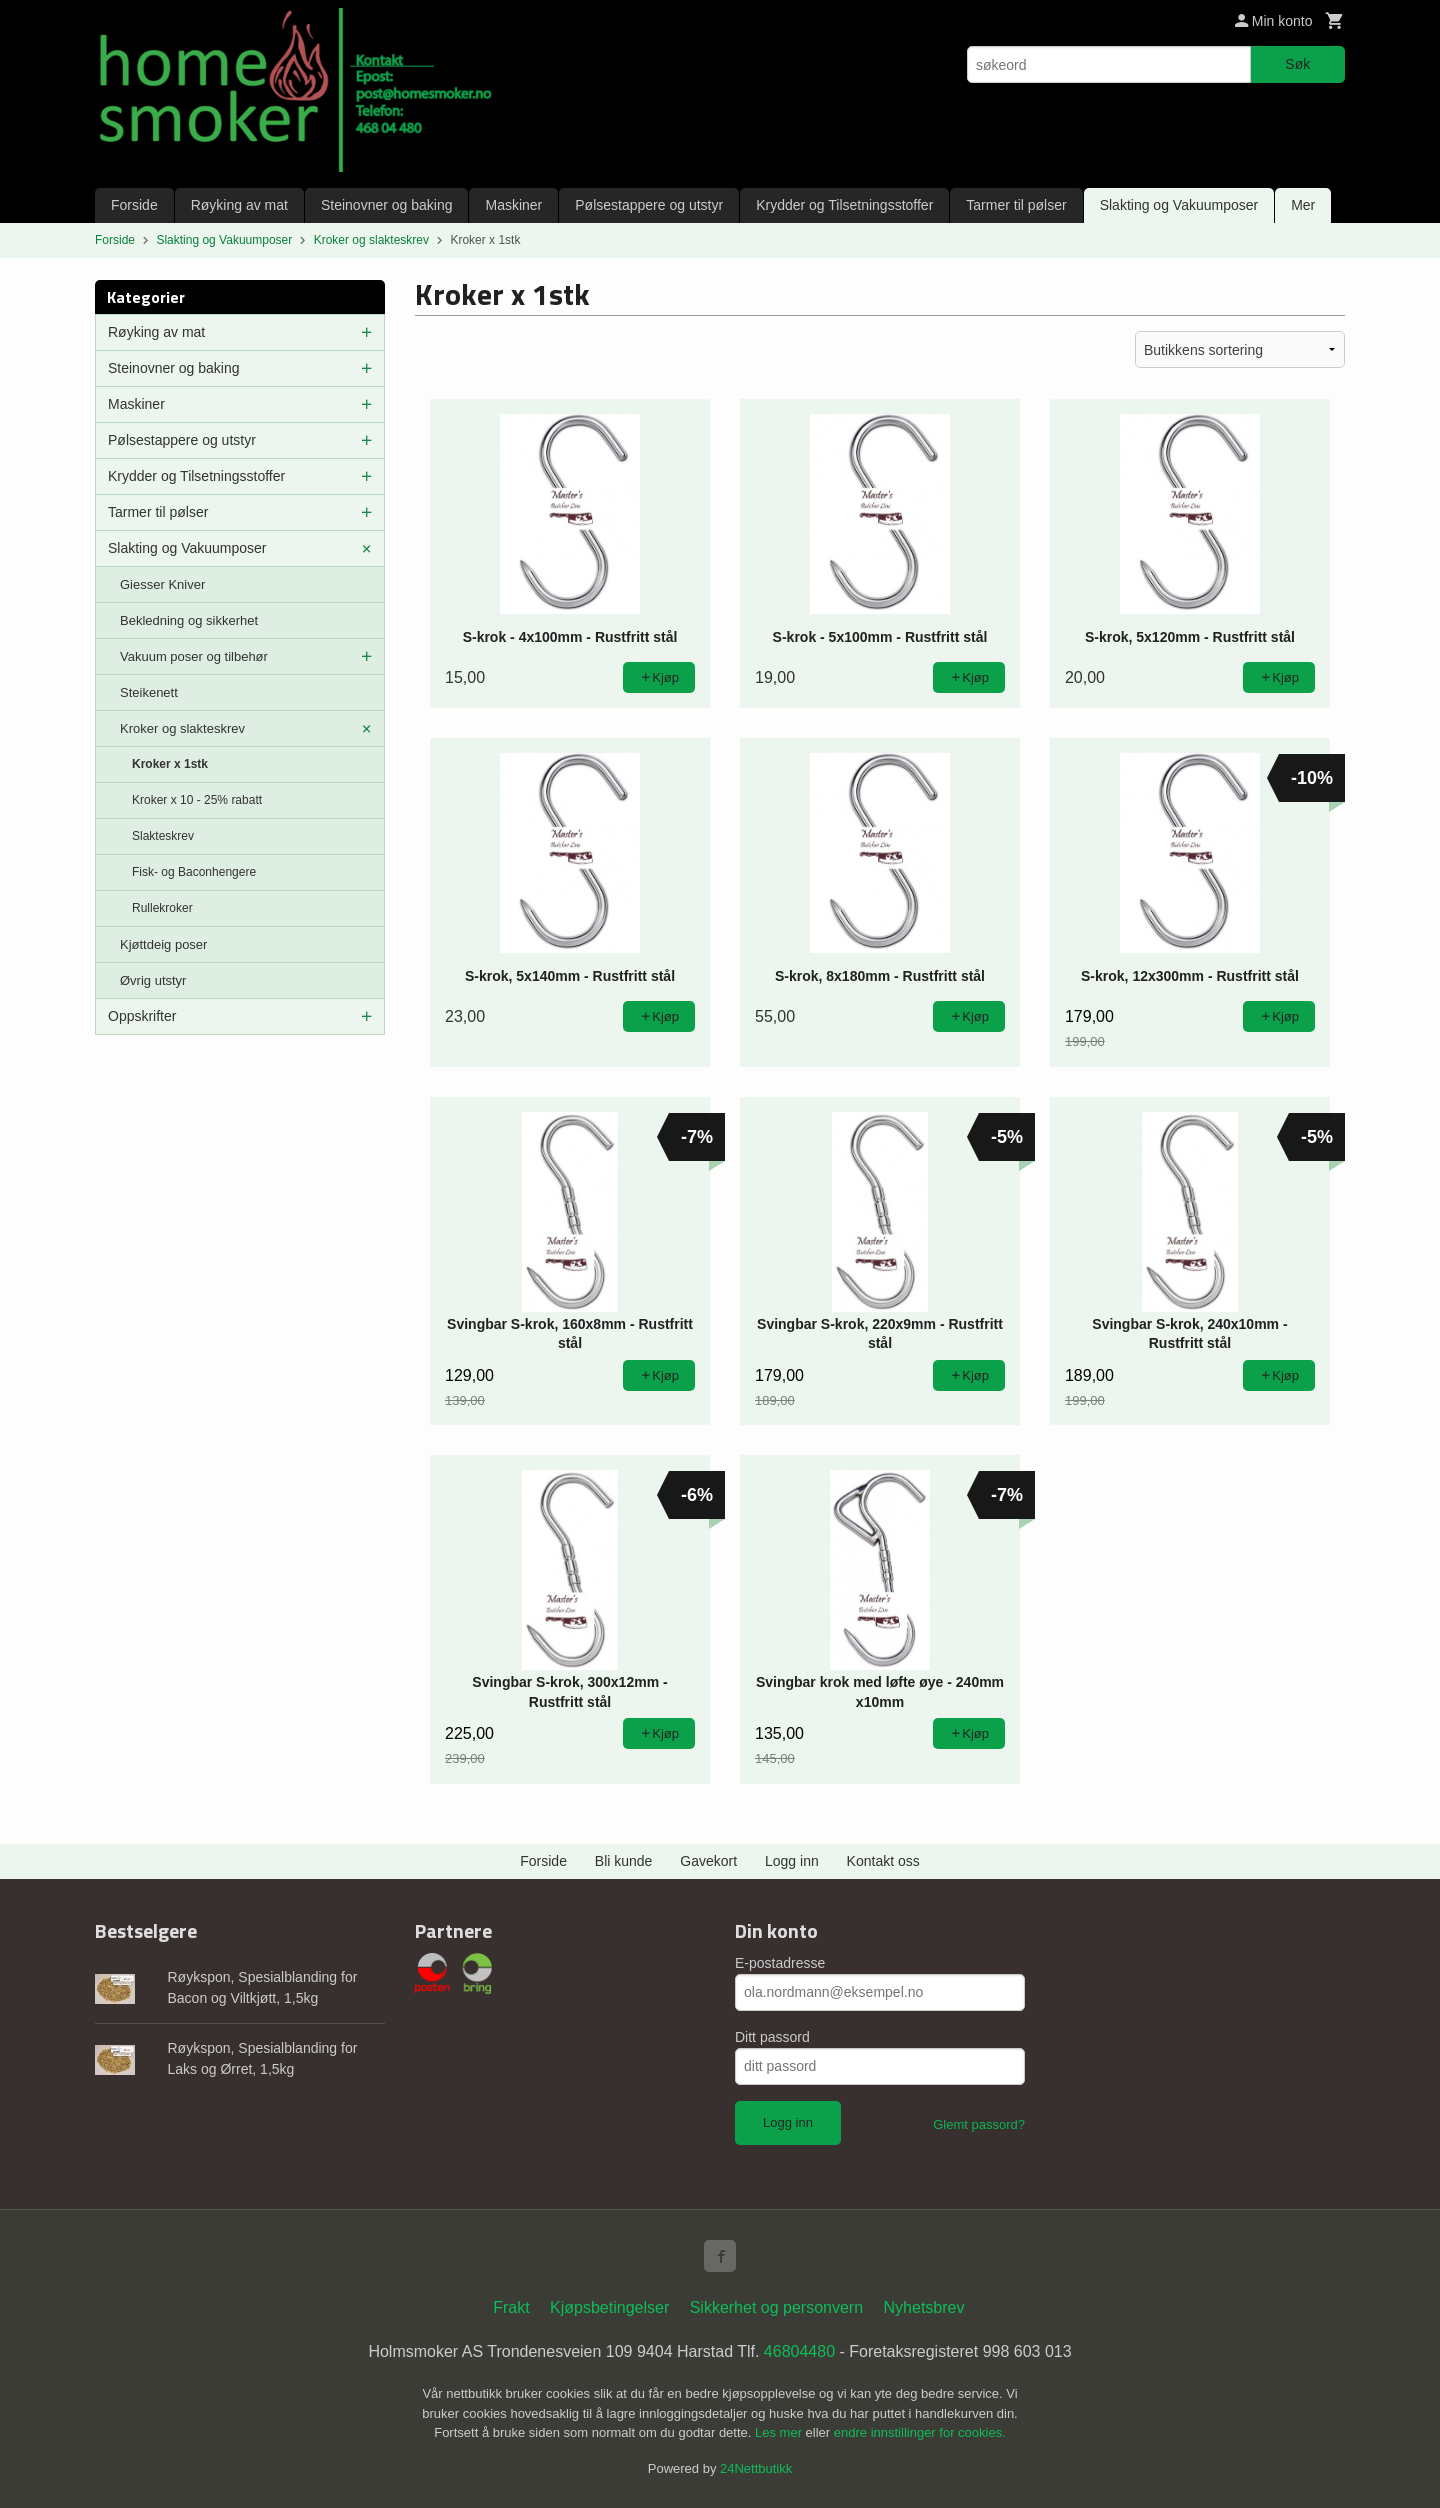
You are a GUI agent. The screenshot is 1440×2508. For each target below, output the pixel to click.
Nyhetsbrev (924, 2307)
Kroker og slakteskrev (182, 728)
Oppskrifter (142, 1016)
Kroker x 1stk (170, 764)
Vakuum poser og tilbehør (194, 656)
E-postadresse (780, 1963)
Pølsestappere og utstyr (649, 205)
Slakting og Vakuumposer (1179, 205)
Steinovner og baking (387, 205)
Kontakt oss (883, 1861)
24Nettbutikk (756, 2468)
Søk (1297, 64)
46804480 (799, 2351)
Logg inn (792, 1861)
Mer (1303, 205)
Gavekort (708, 1861)
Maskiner (513, 205)
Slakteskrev (163, 836)
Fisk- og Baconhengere (194, 872)
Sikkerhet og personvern (776, 2307)
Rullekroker (162, 908)
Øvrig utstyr (153, 980)
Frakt (511, 2307)
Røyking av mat (239, 205)
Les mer (780, 2432)
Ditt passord (772, 2037)
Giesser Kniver (162, 584)
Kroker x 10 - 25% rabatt (197, 800)
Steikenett (149, 692)
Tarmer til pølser (1016, 205)
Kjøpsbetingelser (609, 2307)
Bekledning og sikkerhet (189, 620)
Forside (134, 205)
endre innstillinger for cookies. (920, 2432)
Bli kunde (624, 1861)
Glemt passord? (979, 2124)
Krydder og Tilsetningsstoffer (844, 205)
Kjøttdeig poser (163, 944)
